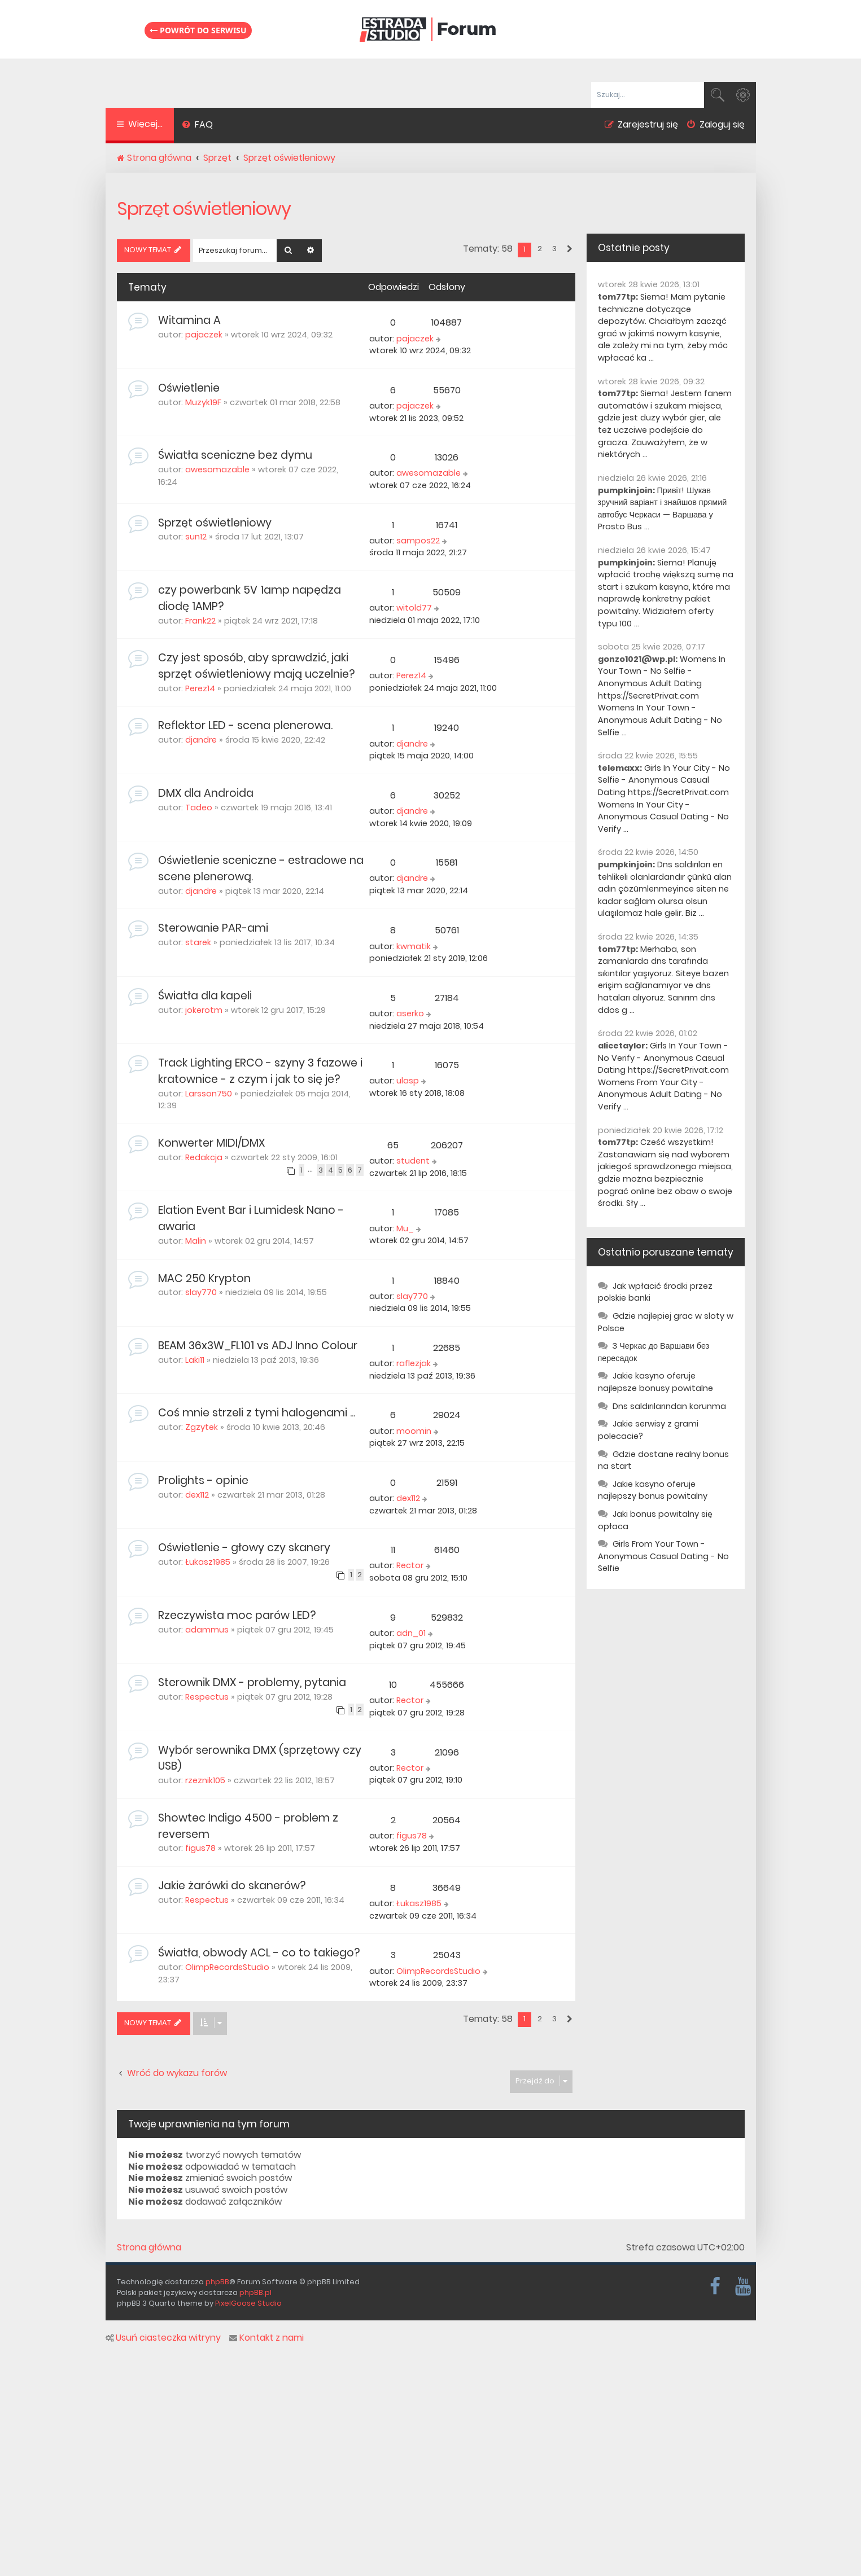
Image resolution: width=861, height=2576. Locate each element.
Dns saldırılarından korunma (669, 1406)
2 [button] (539, 248)
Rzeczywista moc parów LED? (237, 1615)
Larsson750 (208, 1093)
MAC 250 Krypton (204, 1278)
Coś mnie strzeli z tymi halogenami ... (256, 1412)
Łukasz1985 (207, 1562)
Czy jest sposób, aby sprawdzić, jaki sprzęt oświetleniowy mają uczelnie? (256, 666)
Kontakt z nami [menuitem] (266, 2338)
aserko (410, 1013)
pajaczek (203, 334)
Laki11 (194, 1360)
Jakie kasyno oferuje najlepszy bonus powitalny (652, 1490)
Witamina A (189, 320)
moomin (413, 1431)
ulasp (407, 1080)
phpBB (217, 2282)
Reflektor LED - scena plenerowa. (245, 725)
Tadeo (198, 807)
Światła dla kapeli (205, 995)
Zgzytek (201, 1427)
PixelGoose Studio (248, 2303)
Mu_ (405, 1228)
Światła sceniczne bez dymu (235, 455)
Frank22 (200, 620)
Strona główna (149, 2247)
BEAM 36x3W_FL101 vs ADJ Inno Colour (257, 1345)
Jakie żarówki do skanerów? (231, 1885)
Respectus (207, 1696)
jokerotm (203, 1010)
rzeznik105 (205, 1780)
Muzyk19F (203, 402)
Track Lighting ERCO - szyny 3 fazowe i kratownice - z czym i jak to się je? (260, 1071)
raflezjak (413, 1363)
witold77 (414, 607)
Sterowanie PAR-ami (213, 928)
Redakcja (203, 1157)
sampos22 (418, 540)
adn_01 (411, 1633)
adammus (207, 1629)
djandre (201, 739)
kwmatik (413, 946)
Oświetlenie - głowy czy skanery (244, 1547)
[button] (569, 249)
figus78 (200, 1848)
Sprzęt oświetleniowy (204, 208)
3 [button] (554, 248)
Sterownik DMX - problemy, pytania (252, 1682)
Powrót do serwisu (198, 29)
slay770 (201, 1292)
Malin (195, 1241)
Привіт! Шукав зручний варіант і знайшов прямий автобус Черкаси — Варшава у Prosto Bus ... (662, 509)
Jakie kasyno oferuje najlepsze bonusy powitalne (655, 1382)
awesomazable (217, 469)
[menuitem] (198, 126)
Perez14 (200, 688)
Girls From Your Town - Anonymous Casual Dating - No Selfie (663, 1556)
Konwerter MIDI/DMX (211, 1143)
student (413, 1160)
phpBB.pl (255, 2292)
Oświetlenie (189, 388)
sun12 (196, 536)
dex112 (197, 1494)
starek (198, 942)
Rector (409, 1565)
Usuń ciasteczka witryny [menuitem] (163, 2338)
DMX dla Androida (206, 793)
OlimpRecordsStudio (227, 1967)
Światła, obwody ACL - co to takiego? (259, 1952)
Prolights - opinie (203, 1480)
